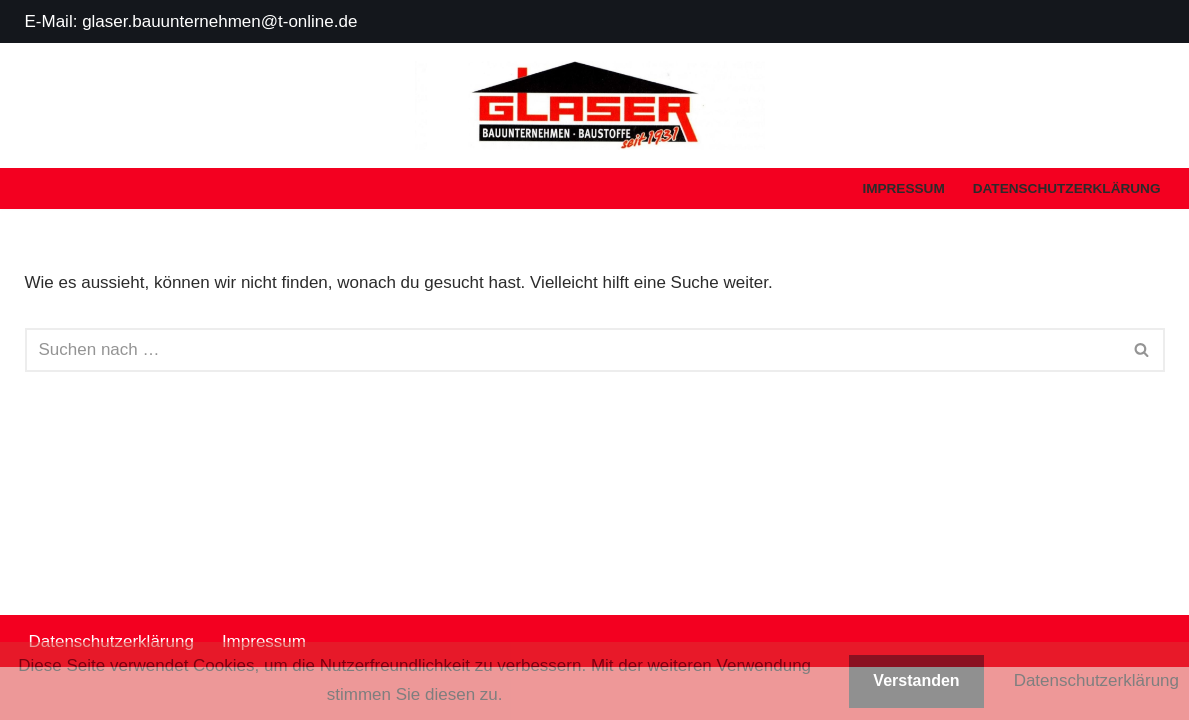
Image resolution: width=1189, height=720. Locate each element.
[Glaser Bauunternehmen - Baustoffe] (595, 105)
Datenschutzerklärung (1067, 188)
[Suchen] (572, 350)
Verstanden (916, 680)
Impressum (903, 188)
